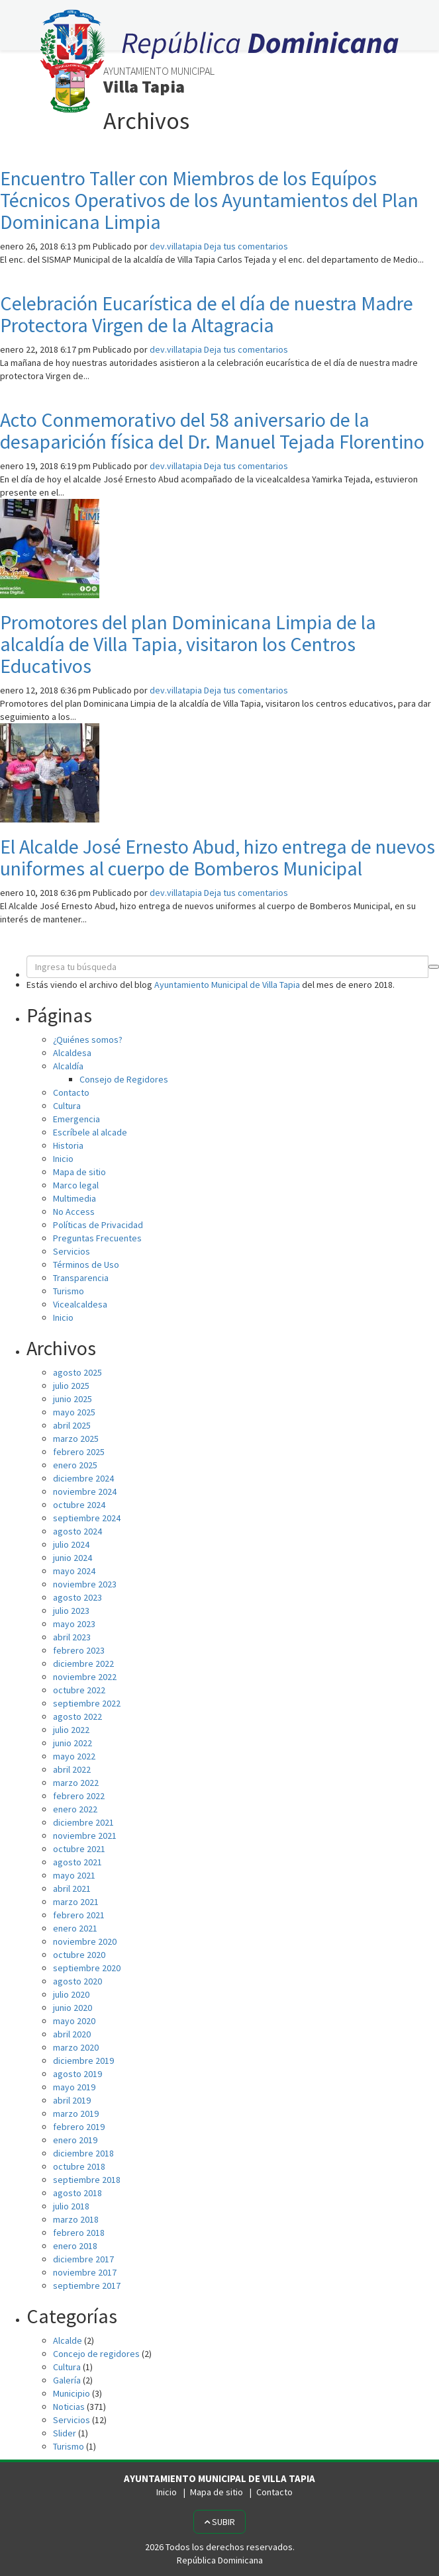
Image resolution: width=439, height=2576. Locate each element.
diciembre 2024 (83, 1478)
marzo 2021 (76, 1902)
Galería (67, 2380)
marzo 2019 (76, 2113)
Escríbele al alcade (90, 1132)
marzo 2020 (76, 2047)
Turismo (68, 1291)
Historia (68, 1145)
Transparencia (81, 1278)
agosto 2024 (77, 1531)
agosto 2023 (77, 1597)
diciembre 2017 (83, 2259)
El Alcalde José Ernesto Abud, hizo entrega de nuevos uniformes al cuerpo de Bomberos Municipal (217, 857)
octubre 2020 (79, 1955)
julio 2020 (71, 1994)
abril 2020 (72, 2034)
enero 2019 (75, 2140)
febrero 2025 (79, 1452)
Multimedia (74, 1198)
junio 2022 (72, 1743)
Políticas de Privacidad (98, 1225)
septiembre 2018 (87, 2180)
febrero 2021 (79, 1915)
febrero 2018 (79, 2233)
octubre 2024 (79, 1505)
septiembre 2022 (87, 1703)
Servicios (71, 1251)
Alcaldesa (72, 1053)
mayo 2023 (74, 1624)
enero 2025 (75, 1465)
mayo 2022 (74, 1756)
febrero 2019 (79, 2127)
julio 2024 (71, 1544)
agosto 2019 (77, 2074)
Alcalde (67, 2340)
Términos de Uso (86, 1264)
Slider (64, 2433)
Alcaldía (68, 1066)
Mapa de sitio (79, 1172)
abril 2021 (72, 1888)
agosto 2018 (77, 2193)
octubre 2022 (79, 1690)
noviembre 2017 (85, 2272)
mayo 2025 (74, 1412)
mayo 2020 (74, 2021)
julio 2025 (71, 1386)
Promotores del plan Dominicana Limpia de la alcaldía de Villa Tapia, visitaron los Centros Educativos (188, 643)
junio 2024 (72, 1558)
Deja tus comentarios (246, 246)
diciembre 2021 (83, 1822)
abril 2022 (72, 1769)
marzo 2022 (76, 1783)
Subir (219, 2522)
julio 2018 (71, 2206)
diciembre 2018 (83, 2153)
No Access (74, 1212)
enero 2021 (75, 1928)
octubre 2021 (79, 1849)
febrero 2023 (79, 1650)
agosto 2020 (77, 1981)
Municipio (71, 2393)
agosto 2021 (77, 1862)
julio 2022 (71, 1730)
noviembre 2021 (85, 1836)
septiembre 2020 (87, 1968)
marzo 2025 (76, 1438)
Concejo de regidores (96, 2354)
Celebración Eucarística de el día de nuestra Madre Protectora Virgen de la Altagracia (206, 313)
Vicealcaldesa (80, 1304)
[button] (433, 967)
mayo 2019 (74, 2087)
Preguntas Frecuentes (97, 1238)
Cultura (67, 1106)
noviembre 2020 (85, 1941)
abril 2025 (72, 1425)
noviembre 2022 (85, 1677)
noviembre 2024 (85, 1491)
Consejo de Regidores (123, 1079)
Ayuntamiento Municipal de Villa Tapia (227, 985)
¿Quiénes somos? (87, 1039)
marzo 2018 (76, 2219)
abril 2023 (72, 1637)
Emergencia (76, 1119)
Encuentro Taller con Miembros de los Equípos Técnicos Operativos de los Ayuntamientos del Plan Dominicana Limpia (209, 199)
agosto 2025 (77, 1372)
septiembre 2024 (87, 1518)
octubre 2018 (79, 2166)
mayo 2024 (74, 1571)
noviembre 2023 (85, 1584)
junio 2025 (72, 1399)
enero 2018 (75, 2246)
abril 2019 (72, 2100)
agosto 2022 (77, 1716)
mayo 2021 (74, 1875)
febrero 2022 (79, 1796)
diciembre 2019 (83, 2060)
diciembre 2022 (83, 1663)
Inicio (63, 1159)
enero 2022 (75, 1809)
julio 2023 (71, 1611)
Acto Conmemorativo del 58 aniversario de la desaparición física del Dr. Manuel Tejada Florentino (212, 430)
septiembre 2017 (87, 2285)
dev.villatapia (176, 246)
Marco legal (76, 1185)
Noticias (69, 2407)
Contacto (71, 1092)
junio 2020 (72, 2008)
